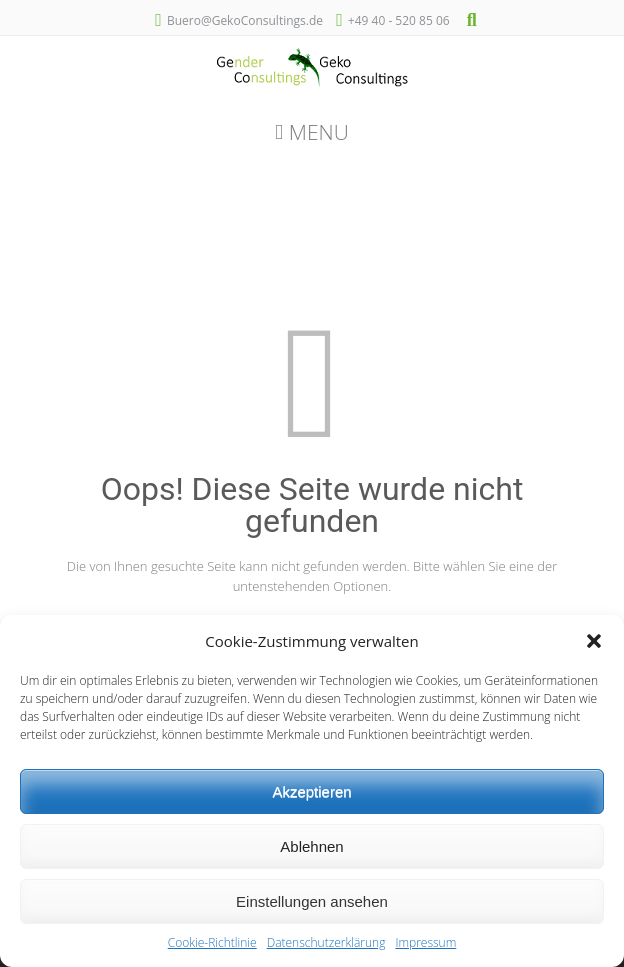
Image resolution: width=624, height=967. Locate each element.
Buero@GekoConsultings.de (245, 20)
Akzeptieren (311, 791)
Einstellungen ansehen (312, 901)
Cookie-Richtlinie (212, 942)
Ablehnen (311, 846)
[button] (594, 641)
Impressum (425, 942)
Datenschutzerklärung (326, 942)
